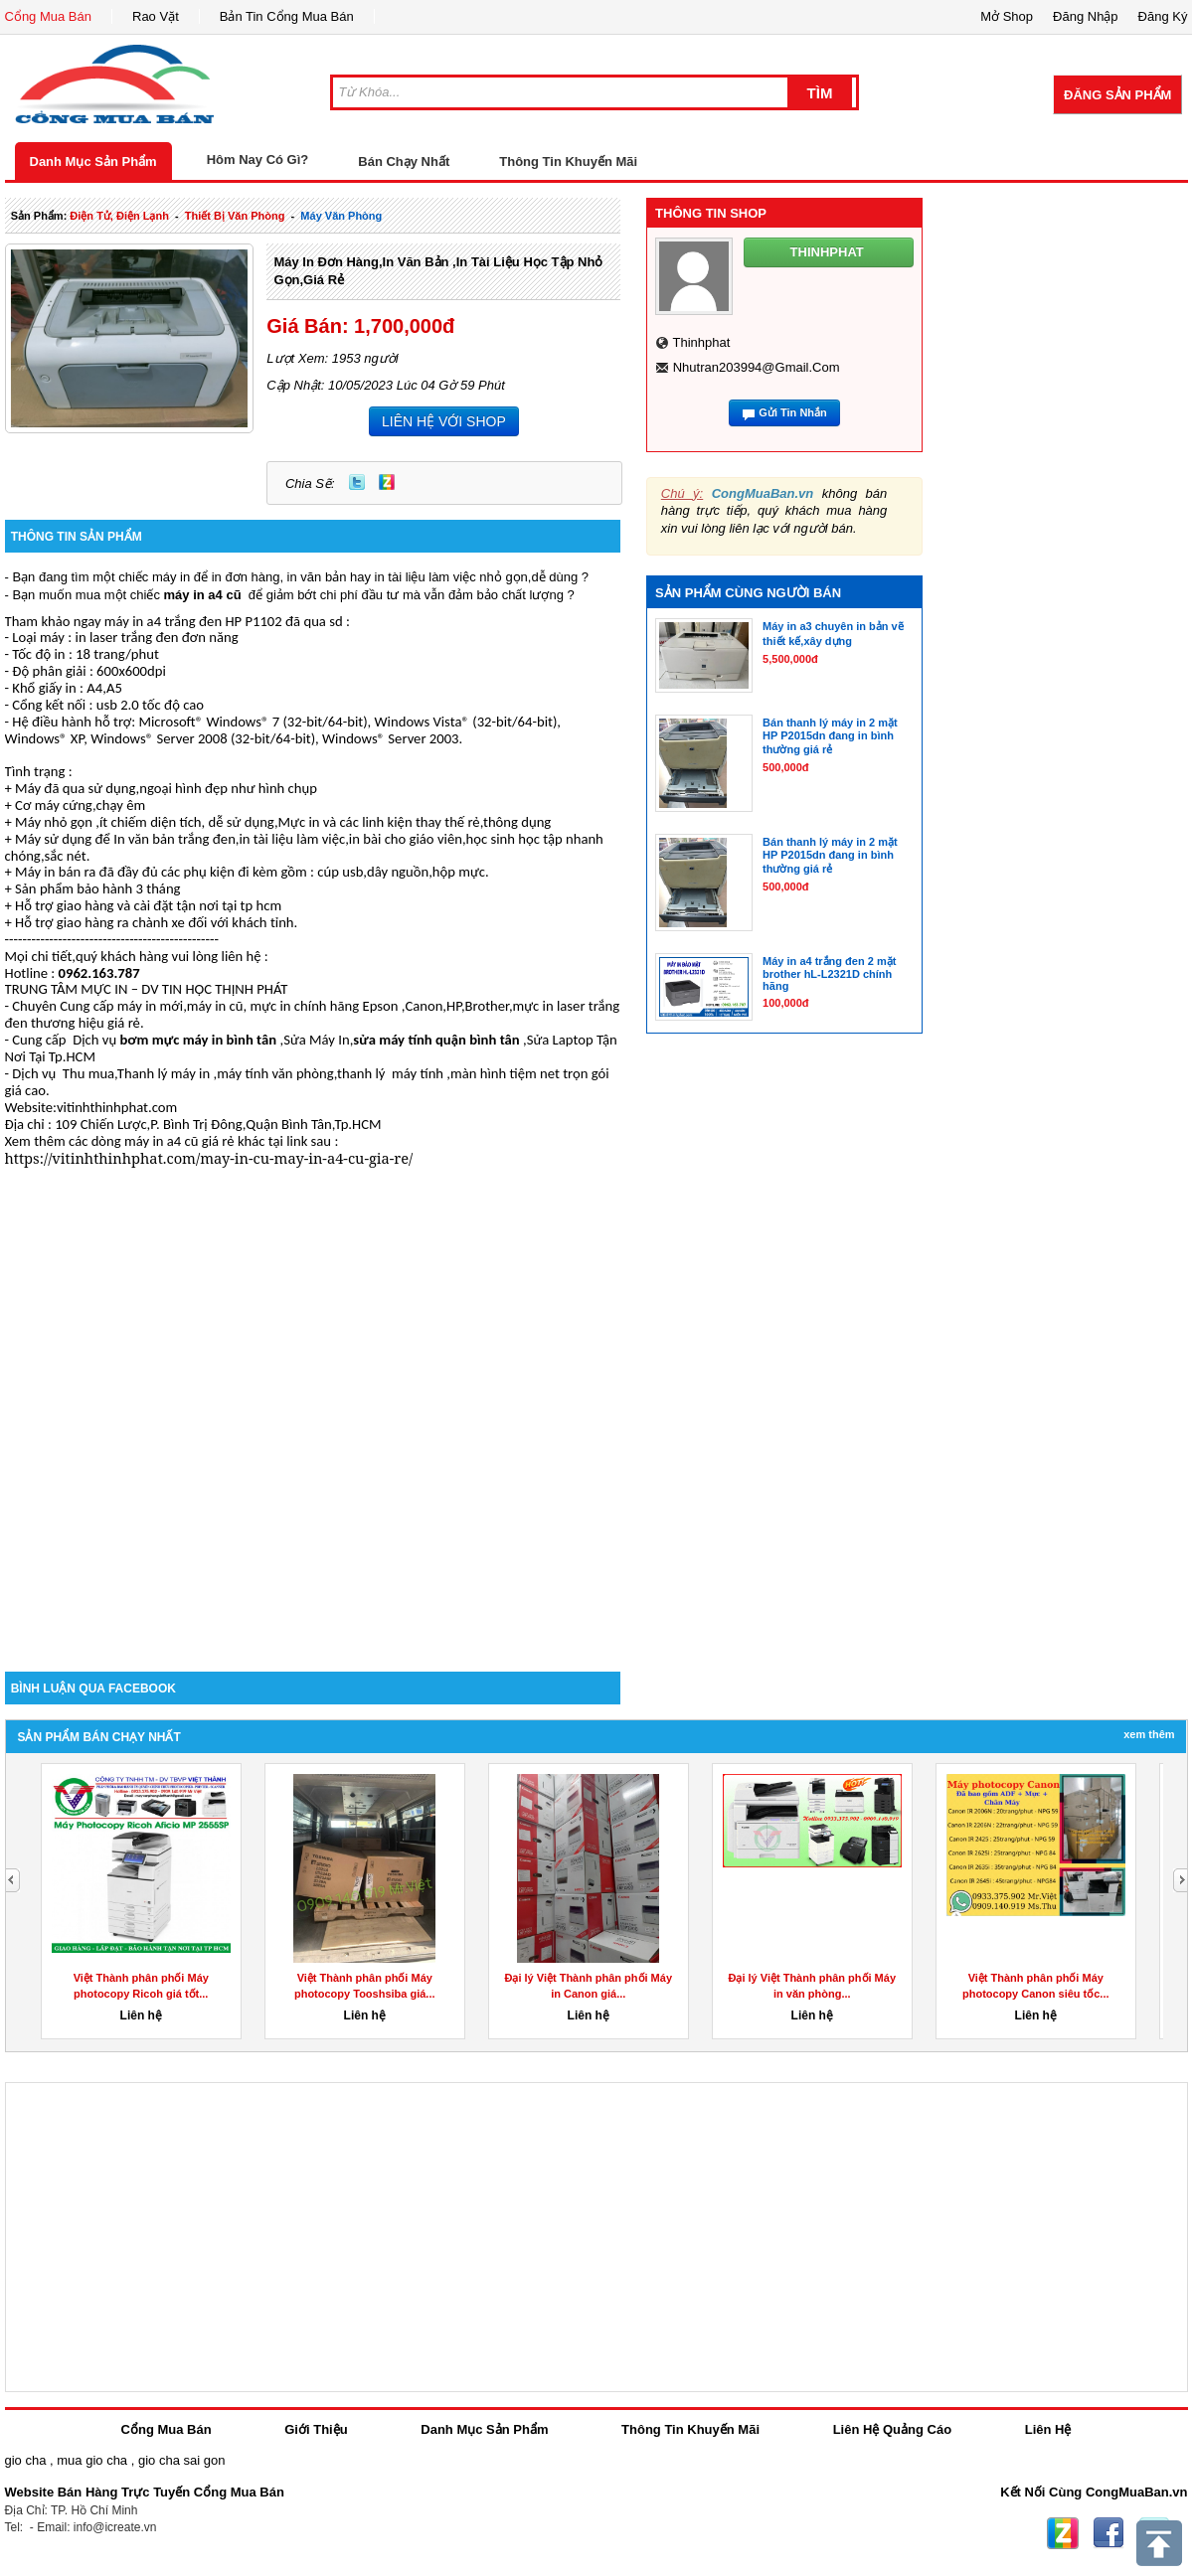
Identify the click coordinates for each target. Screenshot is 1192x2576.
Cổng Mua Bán (48, 16)
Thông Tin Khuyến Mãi (568, 161)
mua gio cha (92, 2460)
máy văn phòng (341, 216)
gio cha (26, 2460)
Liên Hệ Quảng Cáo (892, 2429)
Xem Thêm (1148, 1734)
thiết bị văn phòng (235, 216)
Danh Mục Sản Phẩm (93, 161)
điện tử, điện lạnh (119, 216)
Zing (387, 482)
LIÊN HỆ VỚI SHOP (444, 421)
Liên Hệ (1048, 2429)
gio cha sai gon (181, 2460)
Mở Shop (1006, 16)
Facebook (1108, 2533)
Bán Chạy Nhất (403, 161)
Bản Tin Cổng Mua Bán (287, 16)
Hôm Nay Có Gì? (258, 159)
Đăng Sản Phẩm (1117, 94)
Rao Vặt (155, 16)
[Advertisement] (231, 1413)
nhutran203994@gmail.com (756, 367)
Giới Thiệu (315, 2429)
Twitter (357, 482)
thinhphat (701, 342)
